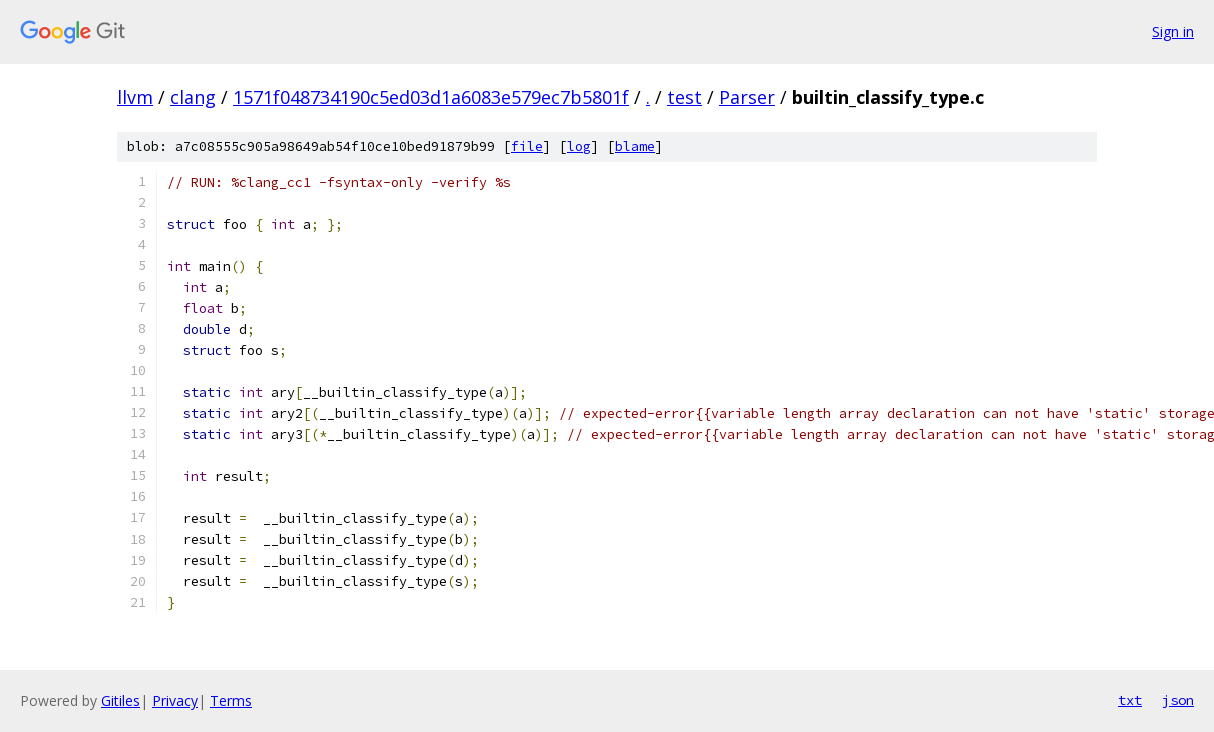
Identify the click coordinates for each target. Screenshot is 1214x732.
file (527, 146)
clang (193, 97)
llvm (135, 97)
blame (635, 146)
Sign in (1173, 31)
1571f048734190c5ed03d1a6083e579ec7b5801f (431, 97)
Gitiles (120, 700)
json (1178, 700)
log (579, 146)
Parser (747, 97)
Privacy (175, 700)
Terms (231, 700)
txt (1130, 700)
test (684, 97)
